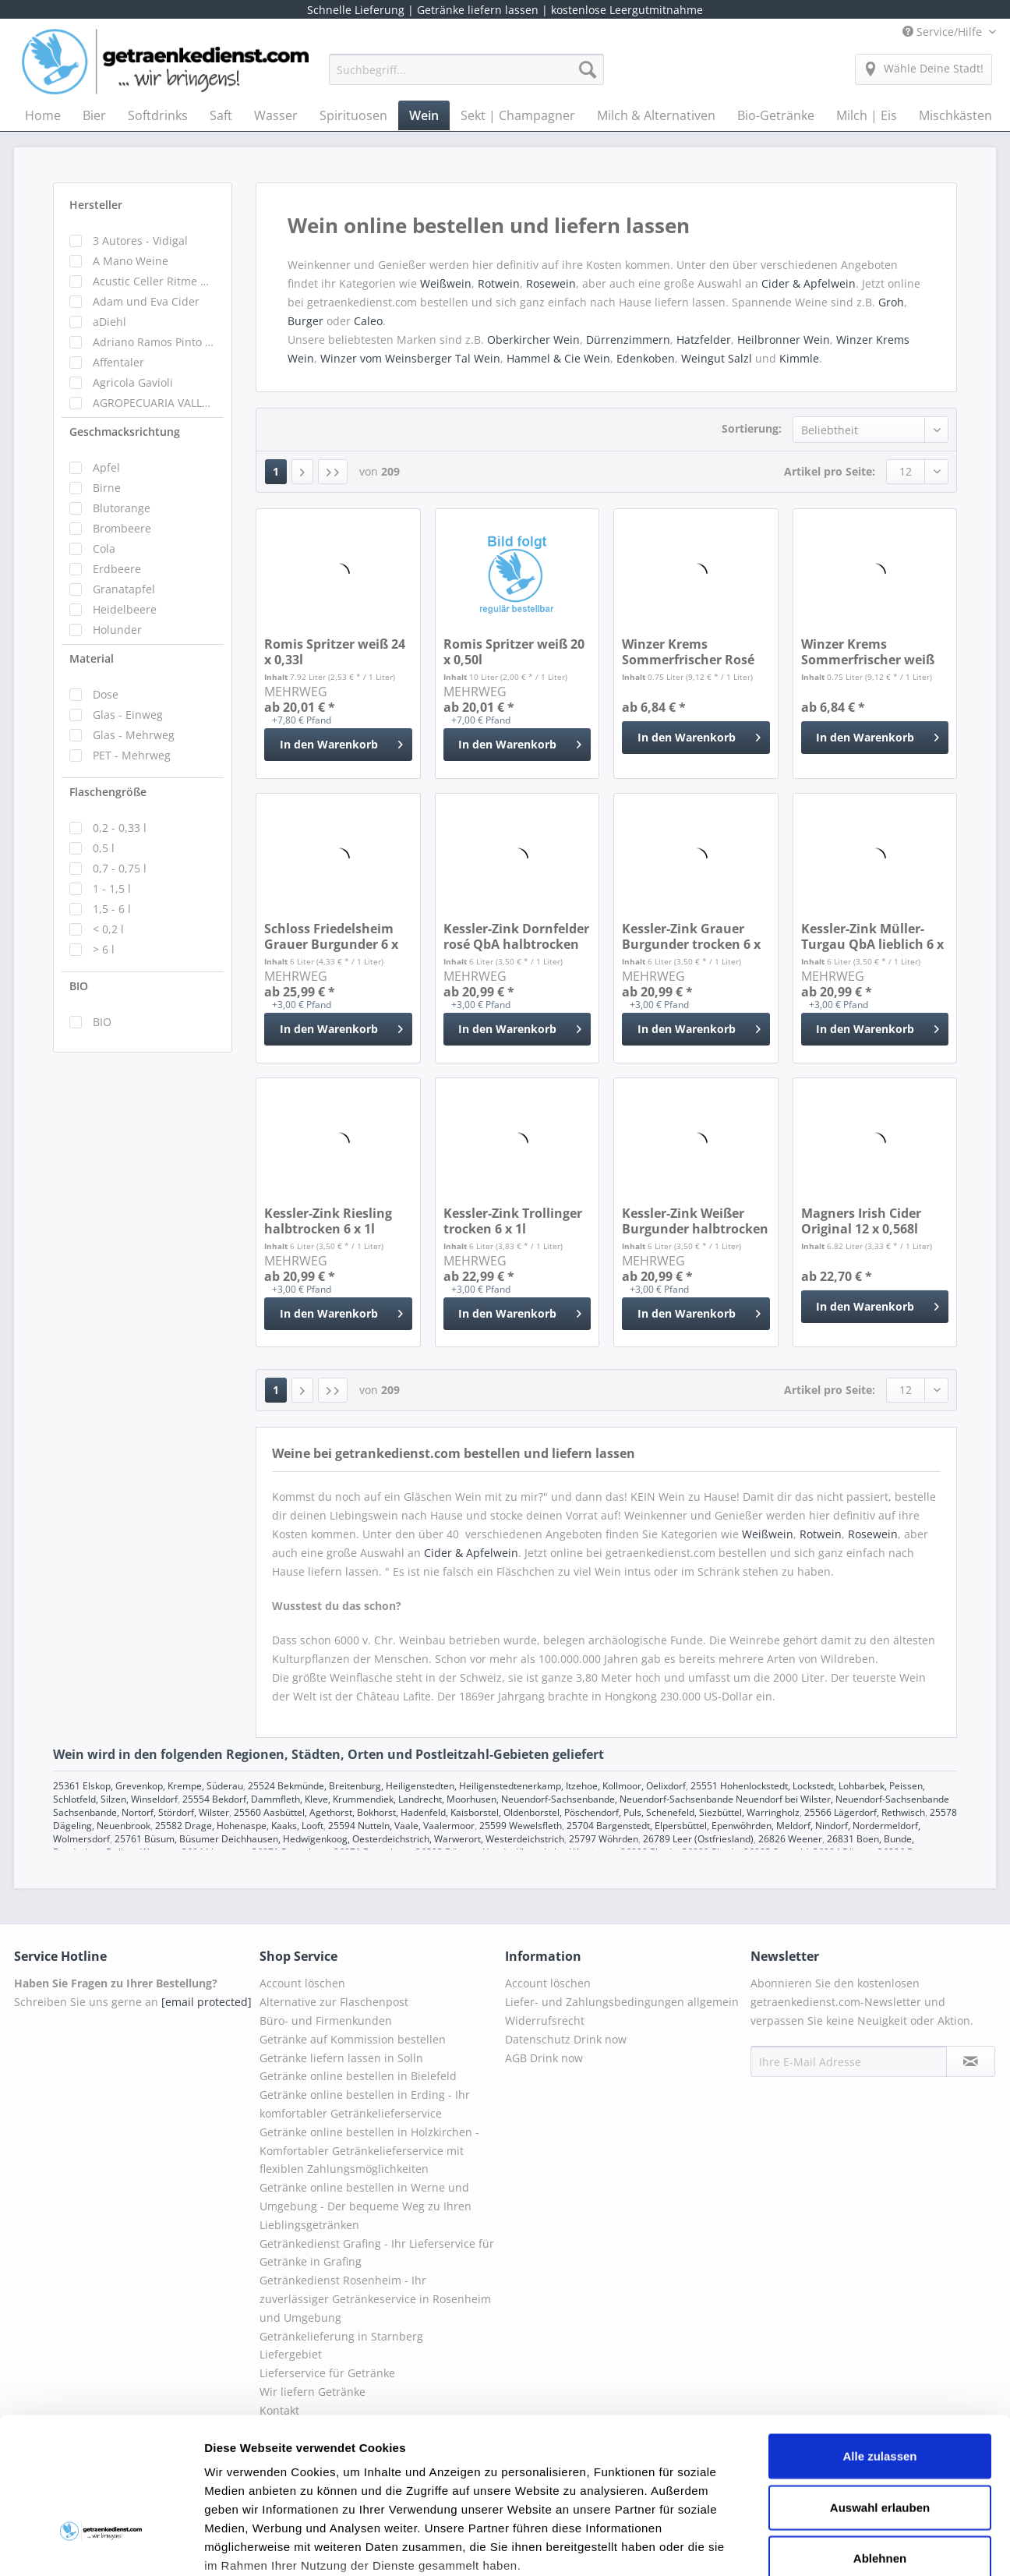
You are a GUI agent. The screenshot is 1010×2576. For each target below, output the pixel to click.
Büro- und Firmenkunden (326, 2020)
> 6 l (104, 949)
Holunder (117, 629)
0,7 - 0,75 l (120, 868)
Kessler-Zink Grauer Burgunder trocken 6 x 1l (691, 936)
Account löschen (302, 1983)
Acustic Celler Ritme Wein (154, 281)
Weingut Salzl (716, 358)
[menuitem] (466, 77)
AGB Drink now (544, 2058)
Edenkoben (645, 358)
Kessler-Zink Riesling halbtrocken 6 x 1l (328, 1221)
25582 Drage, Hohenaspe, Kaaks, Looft (239, 1825)
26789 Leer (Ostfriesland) (698, 1838)
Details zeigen (828, 2545)
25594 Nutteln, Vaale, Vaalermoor (401, 1825)
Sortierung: (752, 428)
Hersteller (95, 204)
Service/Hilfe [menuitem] (943, 31)
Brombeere (122, 528)
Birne (107, 487)
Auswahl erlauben (880, 2388)
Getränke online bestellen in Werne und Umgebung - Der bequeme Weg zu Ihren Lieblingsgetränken (365, 2206)
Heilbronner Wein (783, 339)
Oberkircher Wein (533, 339)
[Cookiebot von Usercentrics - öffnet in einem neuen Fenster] (101, 2545)
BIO (78, 985)
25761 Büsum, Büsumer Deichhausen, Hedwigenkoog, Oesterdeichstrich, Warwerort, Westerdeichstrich (339, 1838)
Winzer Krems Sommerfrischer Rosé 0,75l (688, 651)
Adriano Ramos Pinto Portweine (154, 341)
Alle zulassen (879, 2337)
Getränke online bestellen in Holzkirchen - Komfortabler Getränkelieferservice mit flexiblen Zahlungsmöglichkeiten (369, 2151)
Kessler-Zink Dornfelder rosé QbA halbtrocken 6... (516, 936)
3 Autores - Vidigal (140, 240)
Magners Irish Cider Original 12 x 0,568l (861, 1221)
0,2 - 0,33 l (120, 827)
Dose (105, 694)
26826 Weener (790, 1838)
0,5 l (104, 847)
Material (91, 658)
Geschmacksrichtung (124, 431)
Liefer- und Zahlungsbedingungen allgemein (622, 2001)
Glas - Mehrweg (134, 734)
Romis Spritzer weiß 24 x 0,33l (334, 651)
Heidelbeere (125, 609)
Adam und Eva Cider (146, 301)
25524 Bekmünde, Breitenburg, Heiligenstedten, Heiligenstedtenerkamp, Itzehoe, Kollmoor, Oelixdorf (467, 1785)
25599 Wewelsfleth (520, 1825)
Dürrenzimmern (628, 339)
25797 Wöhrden (603, 1838)
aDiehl (109, 321)
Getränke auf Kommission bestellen (353, 2039)
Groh (891, 302)
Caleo (368, 320)
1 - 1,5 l (112, 888)
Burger (305, 320)
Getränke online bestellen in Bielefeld (358, 2075)
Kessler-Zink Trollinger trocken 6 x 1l (512, 1221)
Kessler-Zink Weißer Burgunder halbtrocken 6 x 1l (695, 1221)
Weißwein (445, 283)
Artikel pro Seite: (829, 471)
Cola (104, 548)
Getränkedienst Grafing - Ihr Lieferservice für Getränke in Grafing (377, 2253)
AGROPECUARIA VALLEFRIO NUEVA (154, 402)
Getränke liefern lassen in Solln (341, 2058)
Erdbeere (117, 568)
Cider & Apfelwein (808, 283)
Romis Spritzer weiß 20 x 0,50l (513, 651)
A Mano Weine (130, 260)
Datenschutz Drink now (566, 2039)
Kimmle (799, 358)
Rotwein (499, 283)
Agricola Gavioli (133, 382)
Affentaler (118, 362)
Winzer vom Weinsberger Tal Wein (410, 358)
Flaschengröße (108, 791)
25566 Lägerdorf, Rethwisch (864, 1812)
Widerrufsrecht (544, 2020)
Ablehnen (879, 2440)
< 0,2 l (108, 929)
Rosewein (551, 283)
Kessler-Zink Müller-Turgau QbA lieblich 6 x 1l (872, 936)
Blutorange (121, 508)
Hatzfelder (703, 339)
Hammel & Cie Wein (558, 358)
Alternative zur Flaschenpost (334, 2001)
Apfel (106, 467)
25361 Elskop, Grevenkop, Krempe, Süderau (148, 1785)
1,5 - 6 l (112, 908)
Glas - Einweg (128, 714)
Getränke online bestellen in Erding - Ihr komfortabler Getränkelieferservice (365, 2104)
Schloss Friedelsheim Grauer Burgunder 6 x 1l (331, 936)
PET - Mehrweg (132, 755)
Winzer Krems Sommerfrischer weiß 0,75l (867, 651)
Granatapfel (124, 589)
